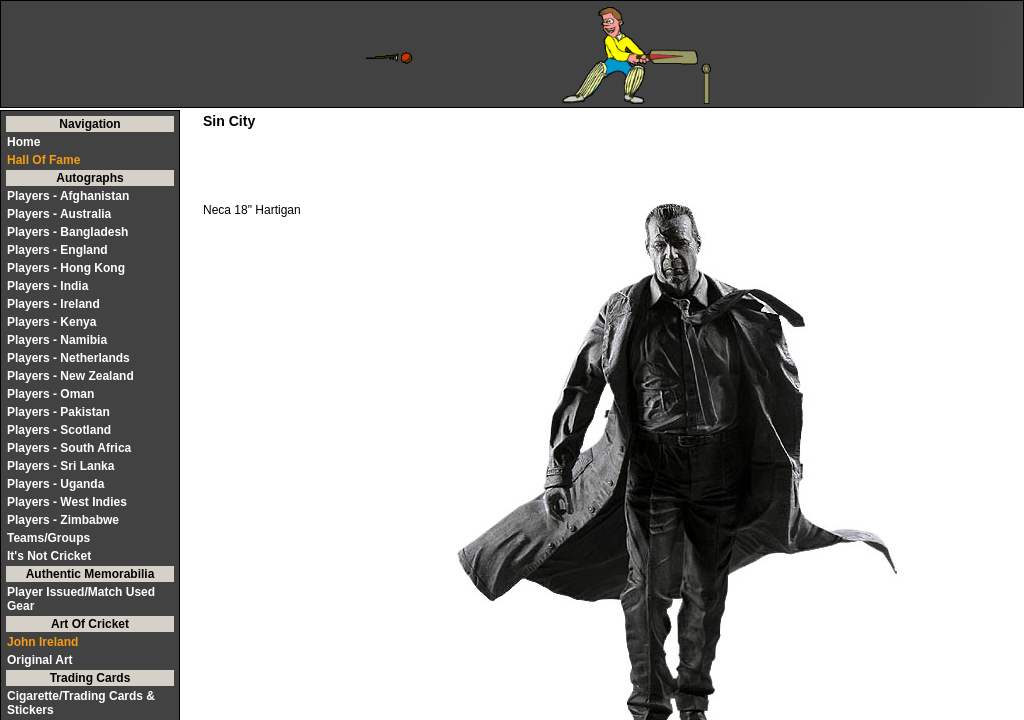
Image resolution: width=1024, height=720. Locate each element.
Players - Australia (59, 214)
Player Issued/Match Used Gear (81, 599)
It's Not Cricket (49, 556)
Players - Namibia (57, 340)
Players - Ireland (53, 304)
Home (23, 142)
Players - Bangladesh (67, 232)
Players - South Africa (69, 448)
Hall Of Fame (43, 160)
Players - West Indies (67, 502)
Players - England (57, 250)
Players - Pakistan (58, 412)
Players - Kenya (51, 322)
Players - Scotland (59, 430)
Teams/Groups (48, 538)
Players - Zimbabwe (63, 520)
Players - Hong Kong (66, 268)
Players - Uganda (55, 484)
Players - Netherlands (68, 358)
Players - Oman (50, 394)
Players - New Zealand (70, 376)
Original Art (40, 660)
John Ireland (42, 642)
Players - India (47, 286)
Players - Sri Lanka (60, 466)
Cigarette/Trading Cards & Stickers (81, 703)
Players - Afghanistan (68, 196)
